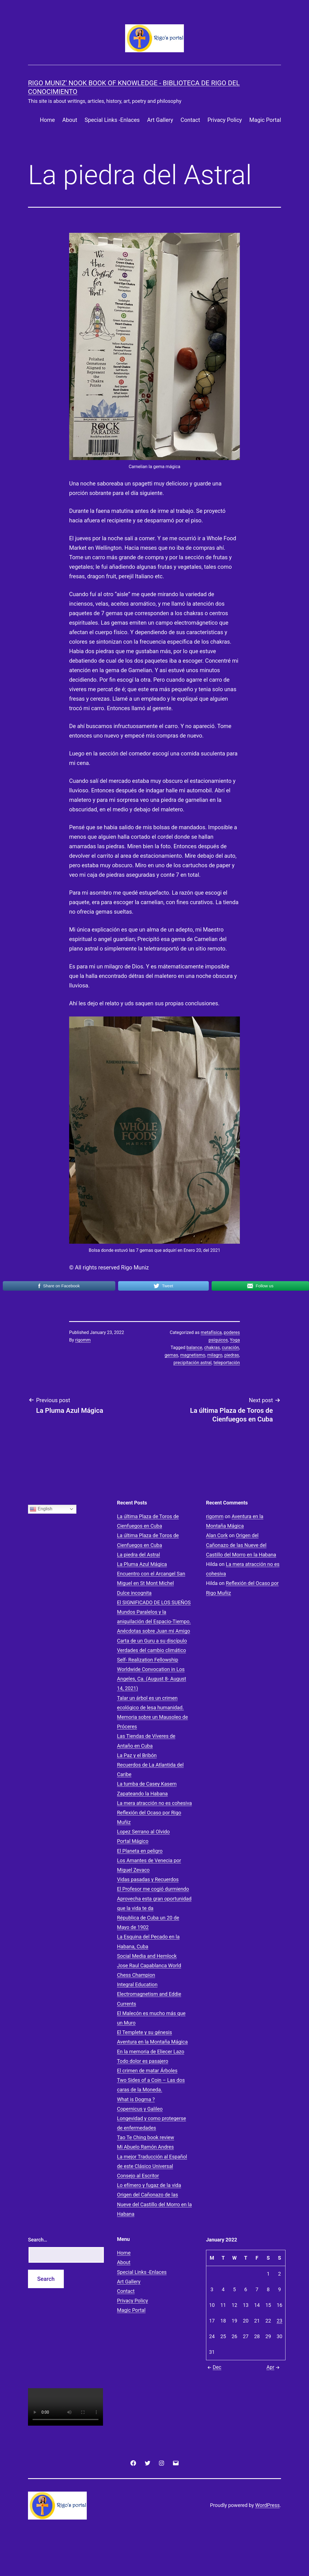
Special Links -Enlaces (112, 120)
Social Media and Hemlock (147, 1956)
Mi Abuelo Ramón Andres (145, 2147)
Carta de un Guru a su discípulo (152, 1641)
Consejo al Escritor (138, 2176)
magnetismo (192, 1355)
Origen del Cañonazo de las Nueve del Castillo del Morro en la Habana (154, 2204)
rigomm (83, 1340)
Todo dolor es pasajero (142, 2061)
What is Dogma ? (136, 2099)
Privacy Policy (224, 120)
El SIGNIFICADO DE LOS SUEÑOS (154, 1602)
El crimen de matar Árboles (147, 2070)
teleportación (227, 1362)
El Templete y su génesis (144, 2032)
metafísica (211, 1332)
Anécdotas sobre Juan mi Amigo (153, 1631)
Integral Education (137, 1984)
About (69, 120)
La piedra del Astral (138, 1555)
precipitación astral (193, 1362)
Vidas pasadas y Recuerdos (148, 1879)
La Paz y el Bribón (137, 1755)
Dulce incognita (134, 1593)
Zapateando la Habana (142, 1794)
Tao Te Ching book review (145, 2137)
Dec (213, 2367)
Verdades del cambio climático (151, 1650)
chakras (212, 1347)
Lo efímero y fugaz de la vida (149, 2185)
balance (194, 1347)
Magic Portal (265, 120)
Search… (37, 2240)
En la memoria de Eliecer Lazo (150, 2051)
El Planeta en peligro (140, 1851)
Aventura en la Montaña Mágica (152, 2042)
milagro (214, 1355)
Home (47, 120)
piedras (231, 1355)
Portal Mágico (132, 1841)
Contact (190, 120)
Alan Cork (217, 1535)
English (41, 1509)
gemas (171, 1355)
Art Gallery (160, 120)
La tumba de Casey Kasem (147, 1784)
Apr (273, 2367)
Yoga (235, 1340)
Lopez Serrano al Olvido (143, 1832)
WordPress (267, 2505)
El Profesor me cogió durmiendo (153, 1889)
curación (230, 1347)
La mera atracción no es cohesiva (154, 1803)
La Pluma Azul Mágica (142, 1564)
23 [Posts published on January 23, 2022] (279, 2321)
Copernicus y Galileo (140, 2109)
